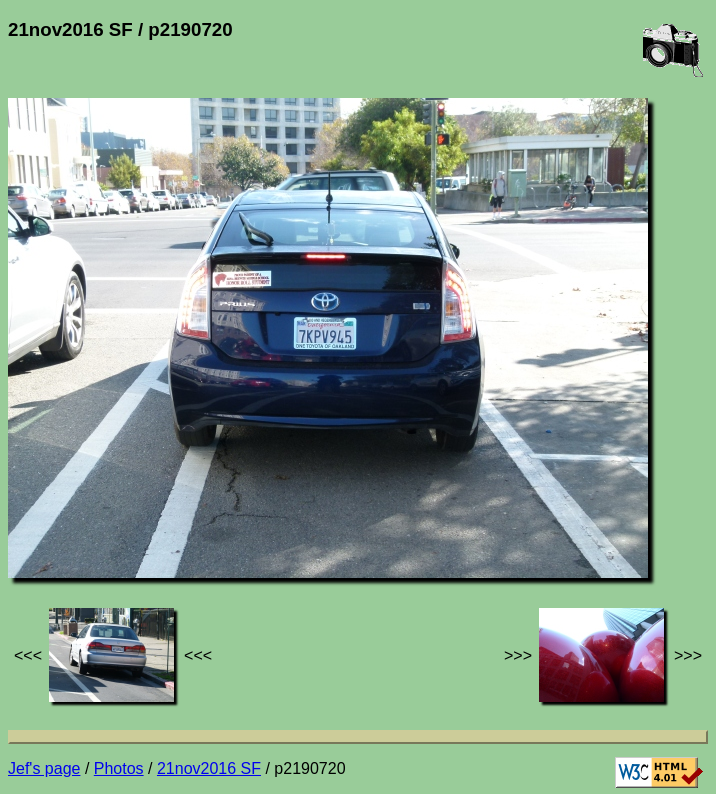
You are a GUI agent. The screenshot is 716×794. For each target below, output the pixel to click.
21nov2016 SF (209, 768)
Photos (119, 768)
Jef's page (44, 768)
